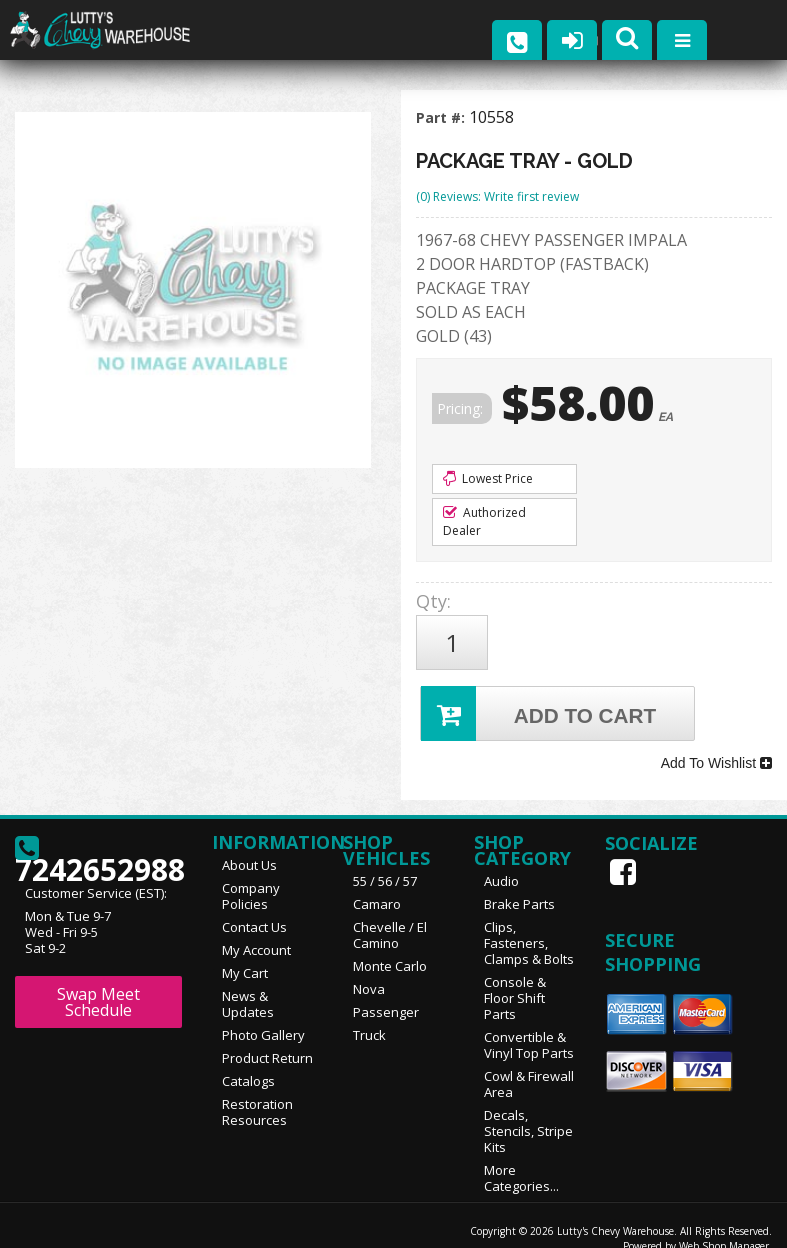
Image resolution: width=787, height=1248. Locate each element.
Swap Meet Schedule (98, 981)
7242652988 (98, 835)
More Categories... (521, 1157)
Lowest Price (488, 478)
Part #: (442, 117)
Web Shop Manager (724, 1225)
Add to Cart (541, 702)
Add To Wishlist (716, 747)
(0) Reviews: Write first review (497, 196)
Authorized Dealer (484, 521)
